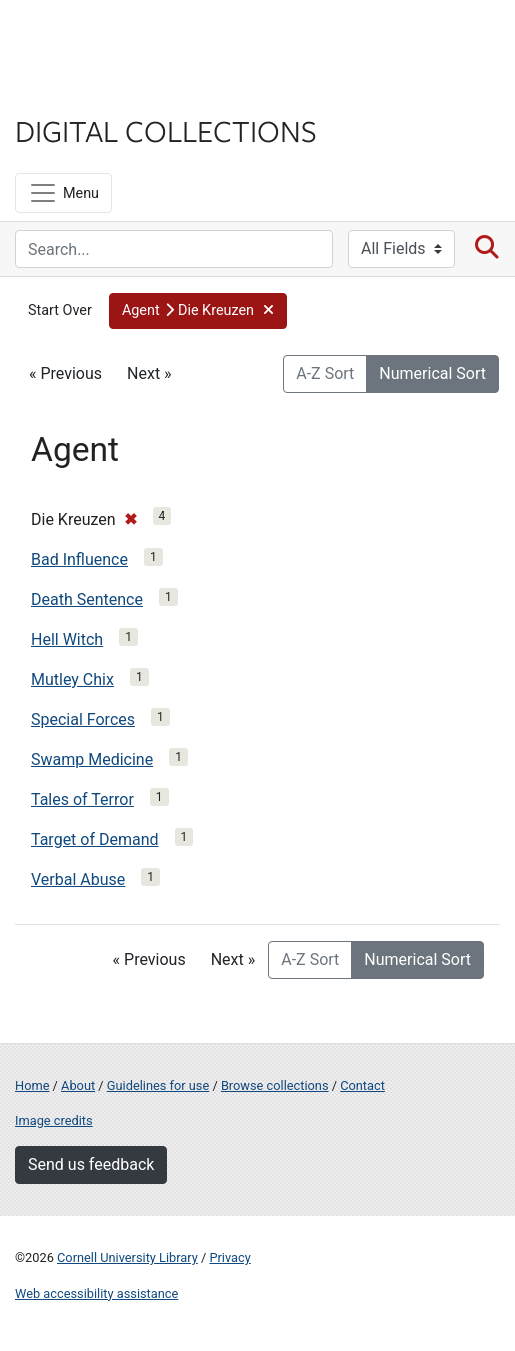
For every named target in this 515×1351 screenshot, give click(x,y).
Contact (362, 1085)
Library (75, 91)
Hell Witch (67, 639)
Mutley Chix (72, 679)
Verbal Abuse (78, 879)
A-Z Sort (325, 373)
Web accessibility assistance (96, 1293)
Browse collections (275, 1085)
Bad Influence (79, 559)
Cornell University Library (127, 1257)
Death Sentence (87, 599)
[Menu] (63, 193)
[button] (198, 311)
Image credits (54, 1120)
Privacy (229, 1257)
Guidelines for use (158, 1085)
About (78, 1085)
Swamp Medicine (92, 759)
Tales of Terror (82, 799)
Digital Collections (166, 130)
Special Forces (83, 719)
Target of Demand (95, 839)
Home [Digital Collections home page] (32, 1085)
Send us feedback (91, 1164)
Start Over (60, 310)
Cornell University (115, 38)
